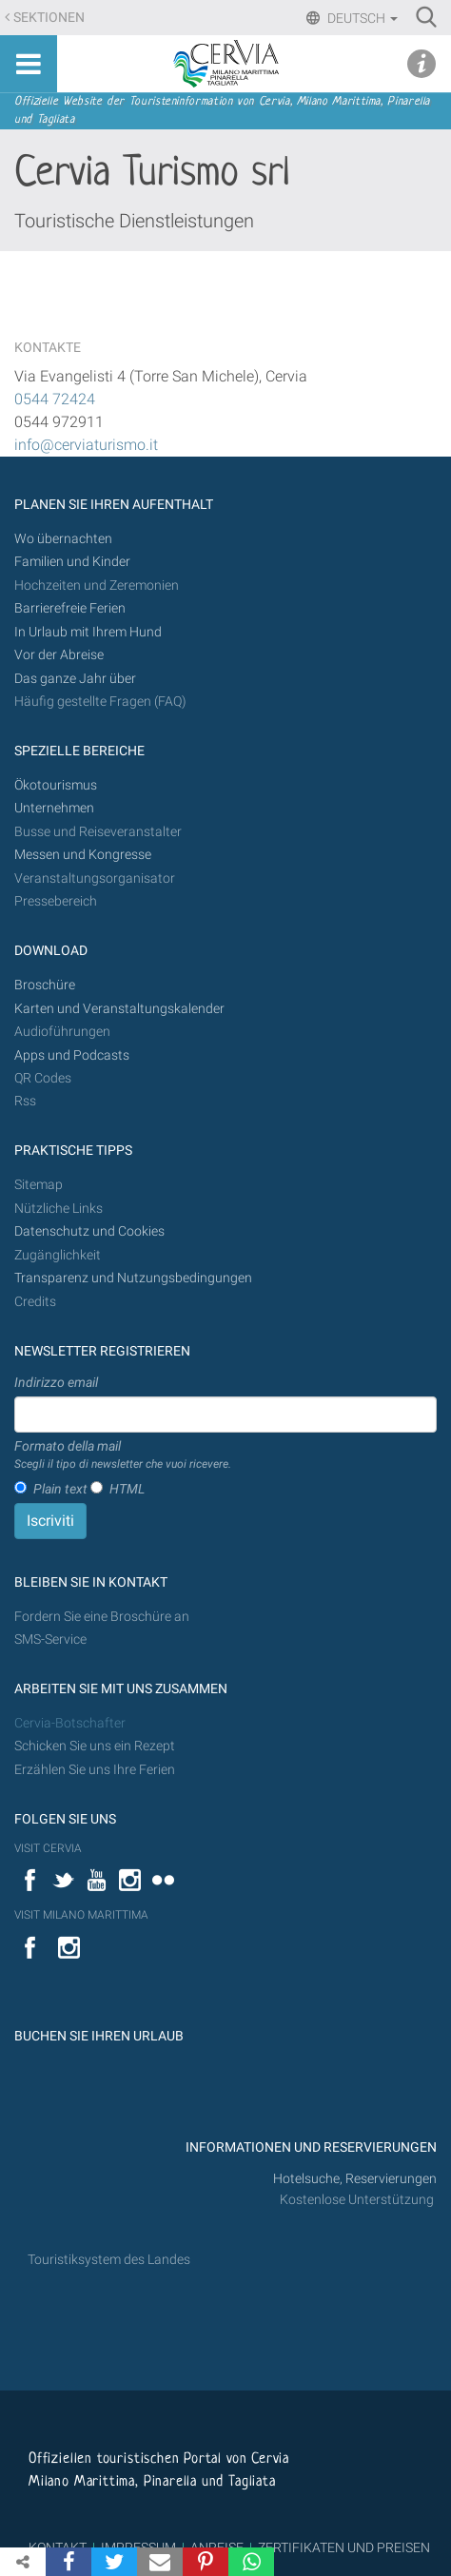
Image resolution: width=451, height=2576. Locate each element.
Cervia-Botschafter (70, 1723)
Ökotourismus (55, 785)
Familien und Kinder (72, 562)
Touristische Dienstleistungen (134, 220)
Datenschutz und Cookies (90, 1231)
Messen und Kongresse (82, 855)
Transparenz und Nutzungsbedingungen (133, 1278)
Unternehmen (54, 808)
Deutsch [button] (361, 18)
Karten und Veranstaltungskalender (119, 1009)
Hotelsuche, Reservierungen (355, 2179)
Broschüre (44, 985)
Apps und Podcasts (71, 1055)
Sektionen (49, 17)
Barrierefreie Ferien (71, 608)
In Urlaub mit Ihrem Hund (88, 632)
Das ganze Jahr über (75, 679)
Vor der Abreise (59, 655)
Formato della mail (122, 1455)
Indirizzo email (56, 1382)
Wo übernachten (63, 539)
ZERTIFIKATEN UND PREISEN (344, 2547)
